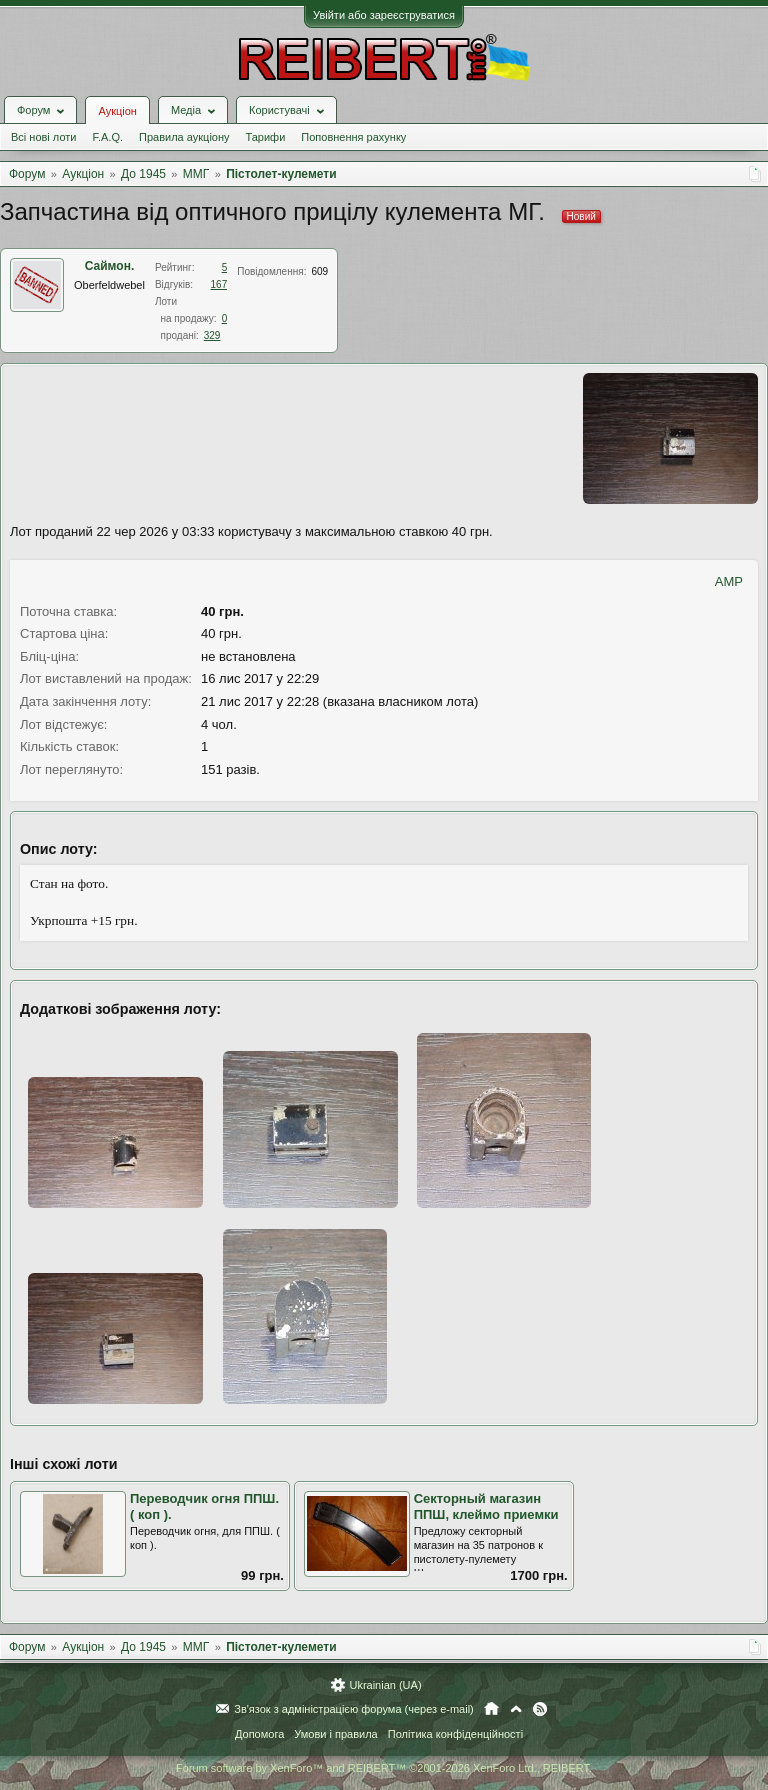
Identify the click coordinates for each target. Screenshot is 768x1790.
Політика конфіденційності (455, 1734)
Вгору (516, 1709)
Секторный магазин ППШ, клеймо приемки (486, 1507)
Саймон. (110, 266)
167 (219, 284)
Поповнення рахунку (353, 137)
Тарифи (266, 137)
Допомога (259, 1734)
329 (212, 335)
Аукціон (117, 111)
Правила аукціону (184, 137)
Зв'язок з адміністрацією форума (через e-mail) (354, 1709)
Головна (491, 1709)
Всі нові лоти (43, 137)
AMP (729, 581)
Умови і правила (335, 1734)
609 (319, 271)
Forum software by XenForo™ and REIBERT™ (384, 1768)
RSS (540, 1709)
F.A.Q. (107, 137)
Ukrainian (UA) (385, 1685)
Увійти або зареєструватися (384, 15)
